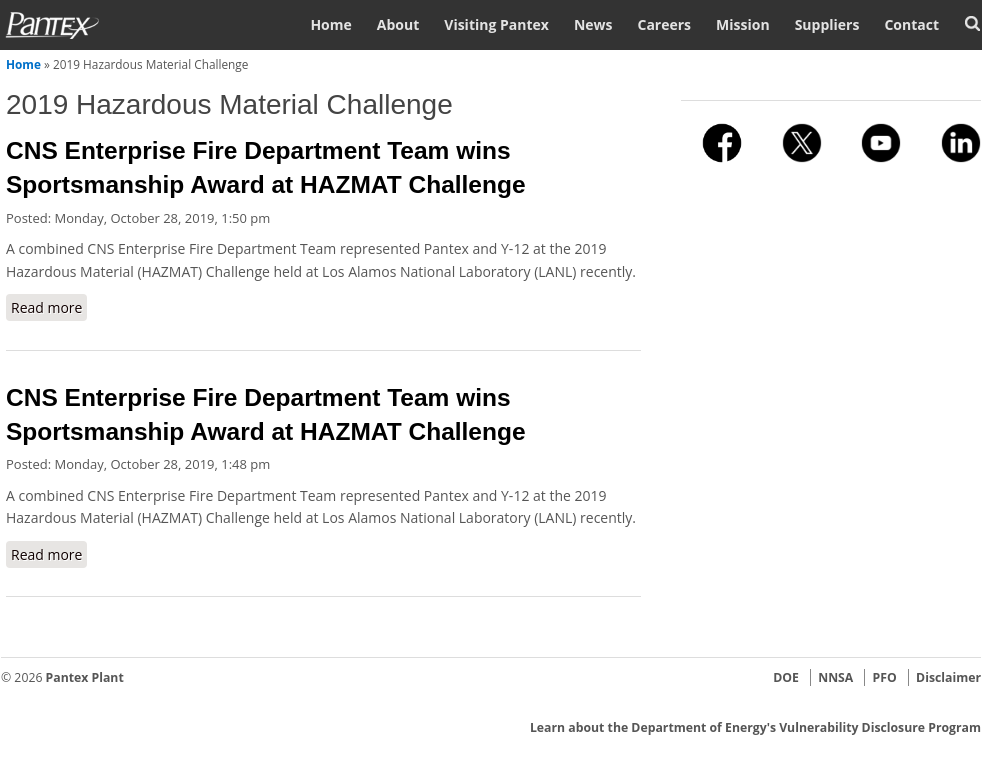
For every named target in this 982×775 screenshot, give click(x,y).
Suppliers (827, 24)
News (593, 24)
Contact (911, 24)
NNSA (835, 677)
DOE (786, 677)
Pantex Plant (85, 677)
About (398, 24)
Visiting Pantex (496, 24)
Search (972, 23)
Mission (743, 24)
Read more (49, 307)
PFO (885, 677)
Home (330, 24)
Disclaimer (948, 677)
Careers (664, 24)
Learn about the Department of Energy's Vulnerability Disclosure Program (755, 727)
